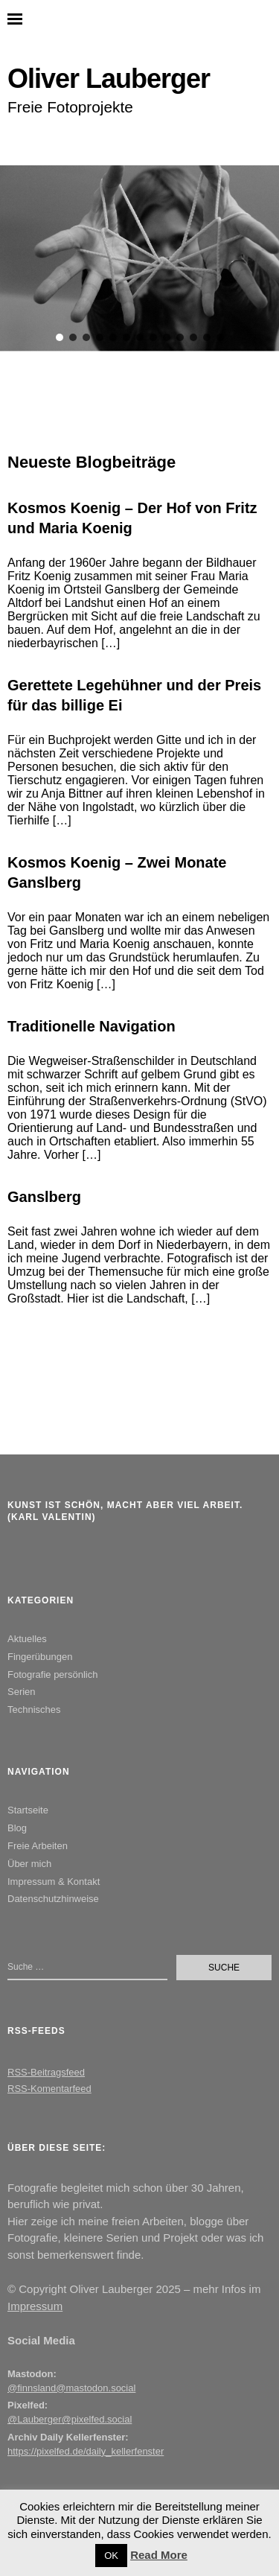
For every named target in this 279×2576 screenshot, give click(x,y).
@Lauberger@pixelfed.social (69, 2419)
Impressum (34, 2306)
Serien (21, 1691)
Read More (158, 2554)
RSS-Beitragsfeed (46, 2072)
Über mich (29, 1863)
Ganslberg (44, 1197)
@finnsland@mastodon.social (71, 2388)
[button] (59, 337)
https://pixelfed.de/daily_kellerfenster (85, 2451)
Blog (17, 1828)
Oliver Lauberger (108, 78)
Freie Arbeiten (37, 1845)
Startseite (27, 1810)
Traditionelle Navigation (91, 1026)
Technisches (34, 1709)
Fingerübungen (39, 1656)
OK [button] (111, 2555)
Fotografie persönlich (52, 1674)
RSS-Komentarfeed (49, 2088)
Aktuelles (27, 1638)
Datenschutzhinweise (53, 1898)
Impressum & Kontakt (53, 1881)
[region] (139, 258)
